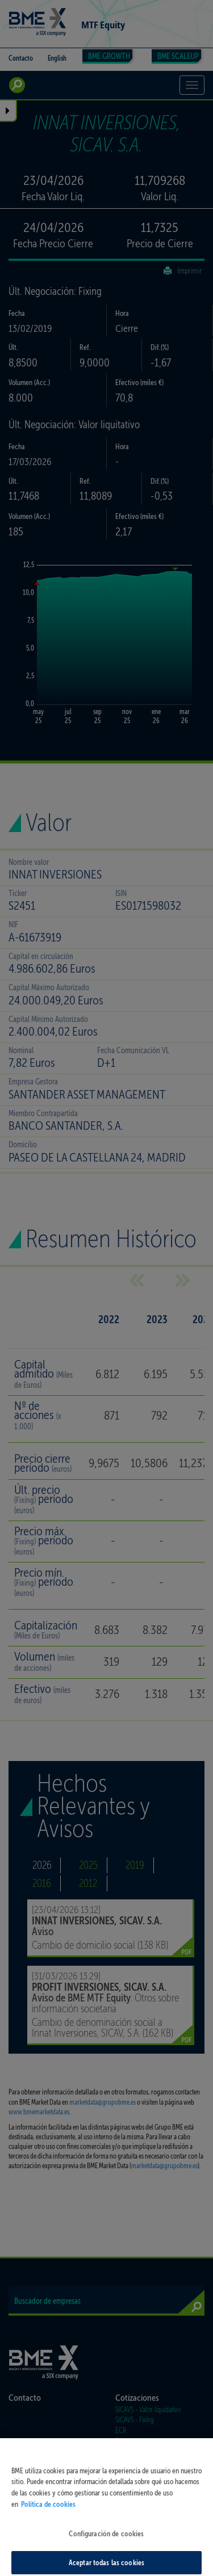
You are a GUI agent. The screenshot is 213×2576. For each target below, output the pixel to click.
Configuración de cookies (106, 2543)
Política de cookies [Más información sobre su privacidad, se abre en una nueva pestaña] (48, 2514)
